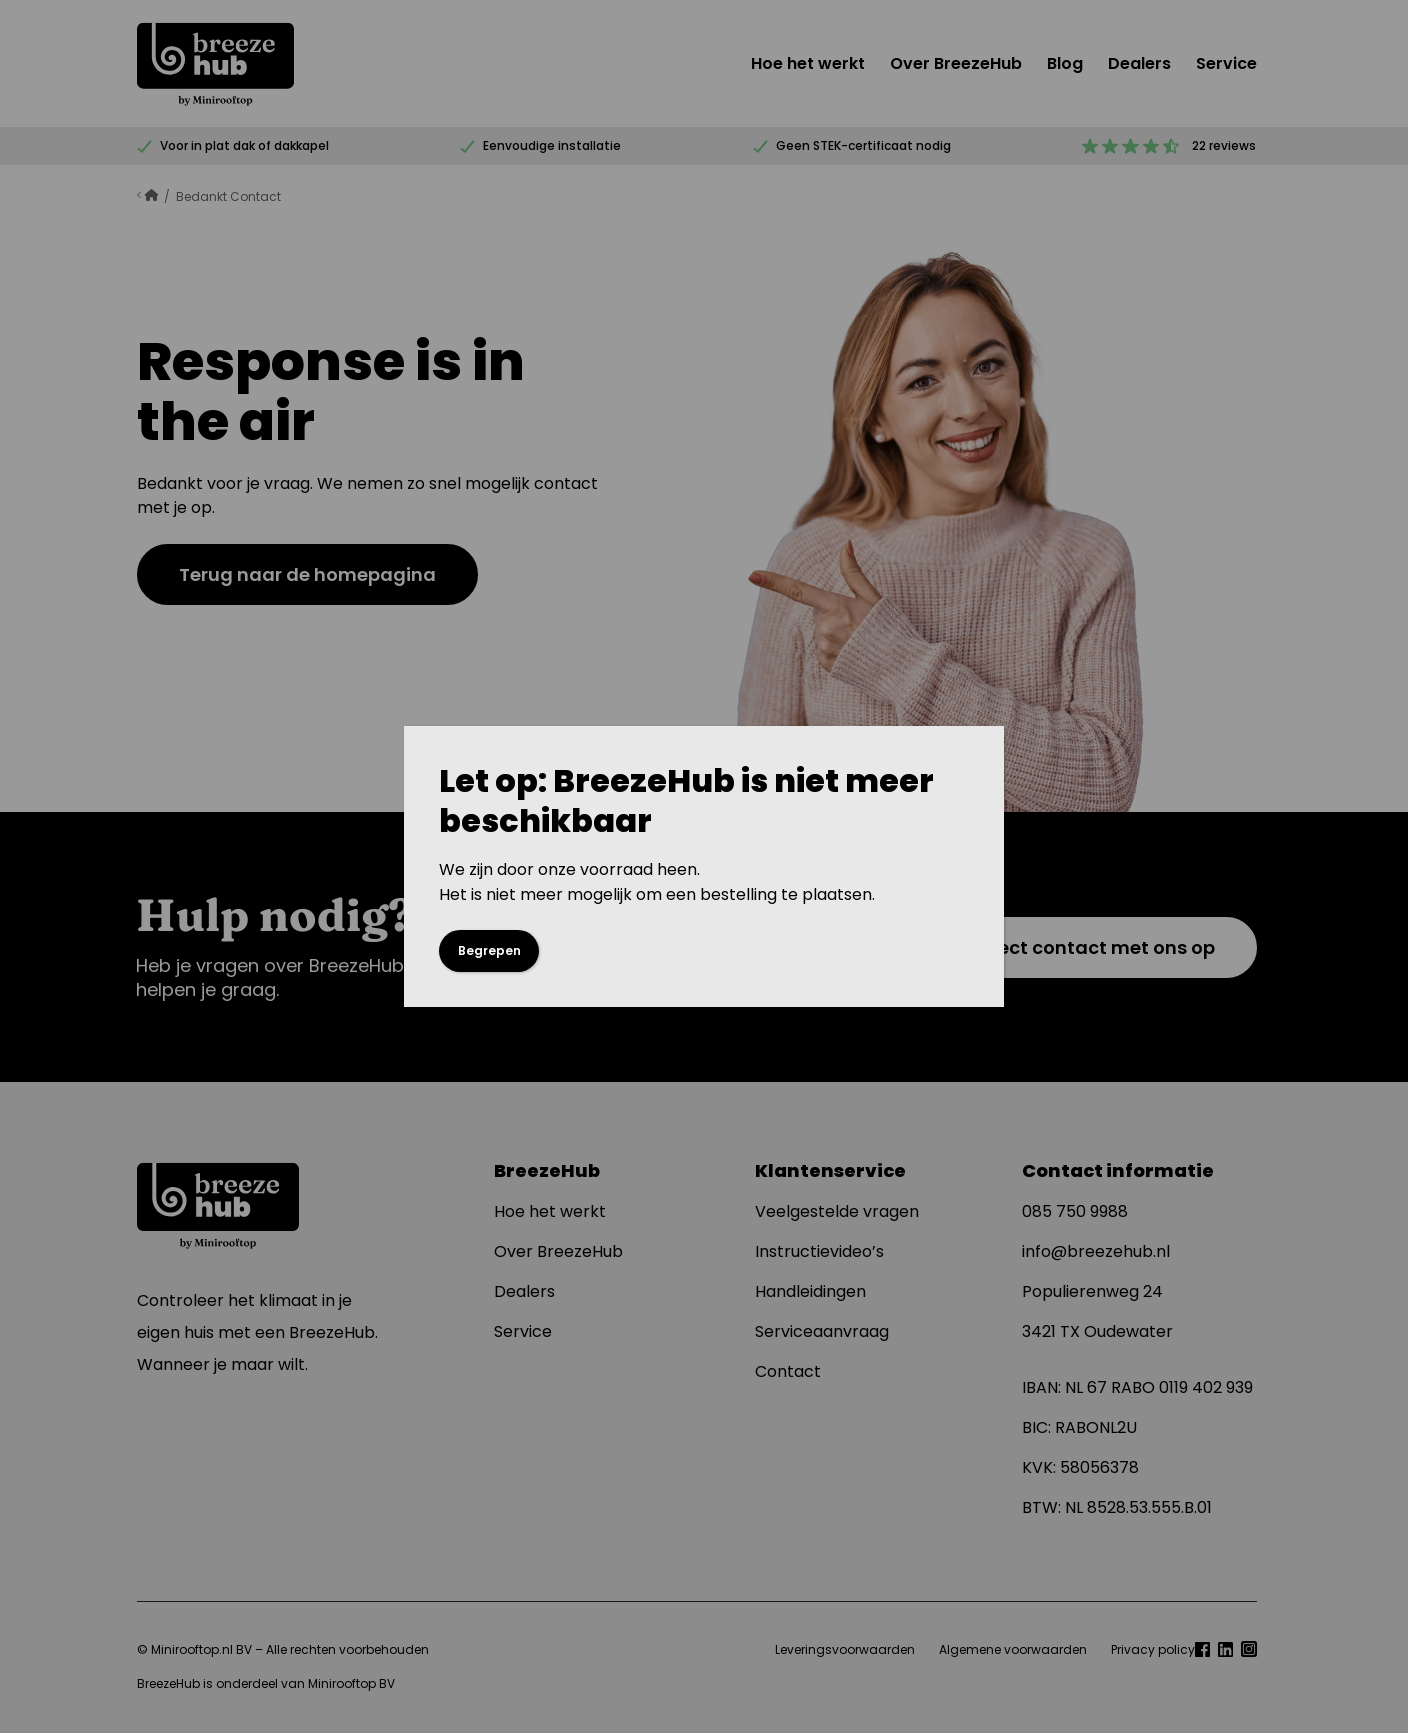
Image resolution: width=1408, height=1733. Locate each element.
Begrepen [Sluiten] (489, 950)
